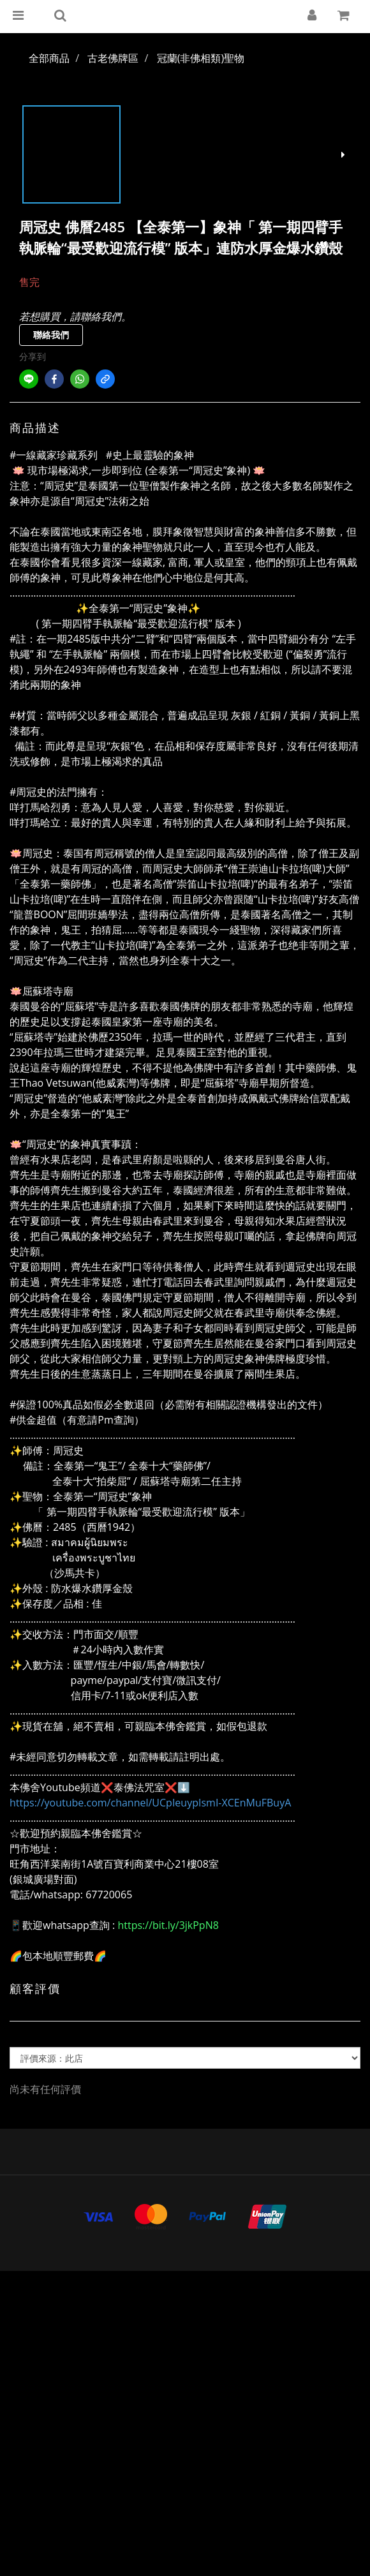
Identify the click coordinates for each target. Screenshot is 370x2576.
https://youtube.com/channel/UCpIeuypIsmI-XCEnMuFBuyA (150, 1803)
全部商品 (49, 58)
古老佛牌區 (112, 58)
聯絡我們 (51, 335)
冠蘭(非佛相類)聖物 (200, 58)
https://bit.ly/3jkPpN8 (167, 1925)
